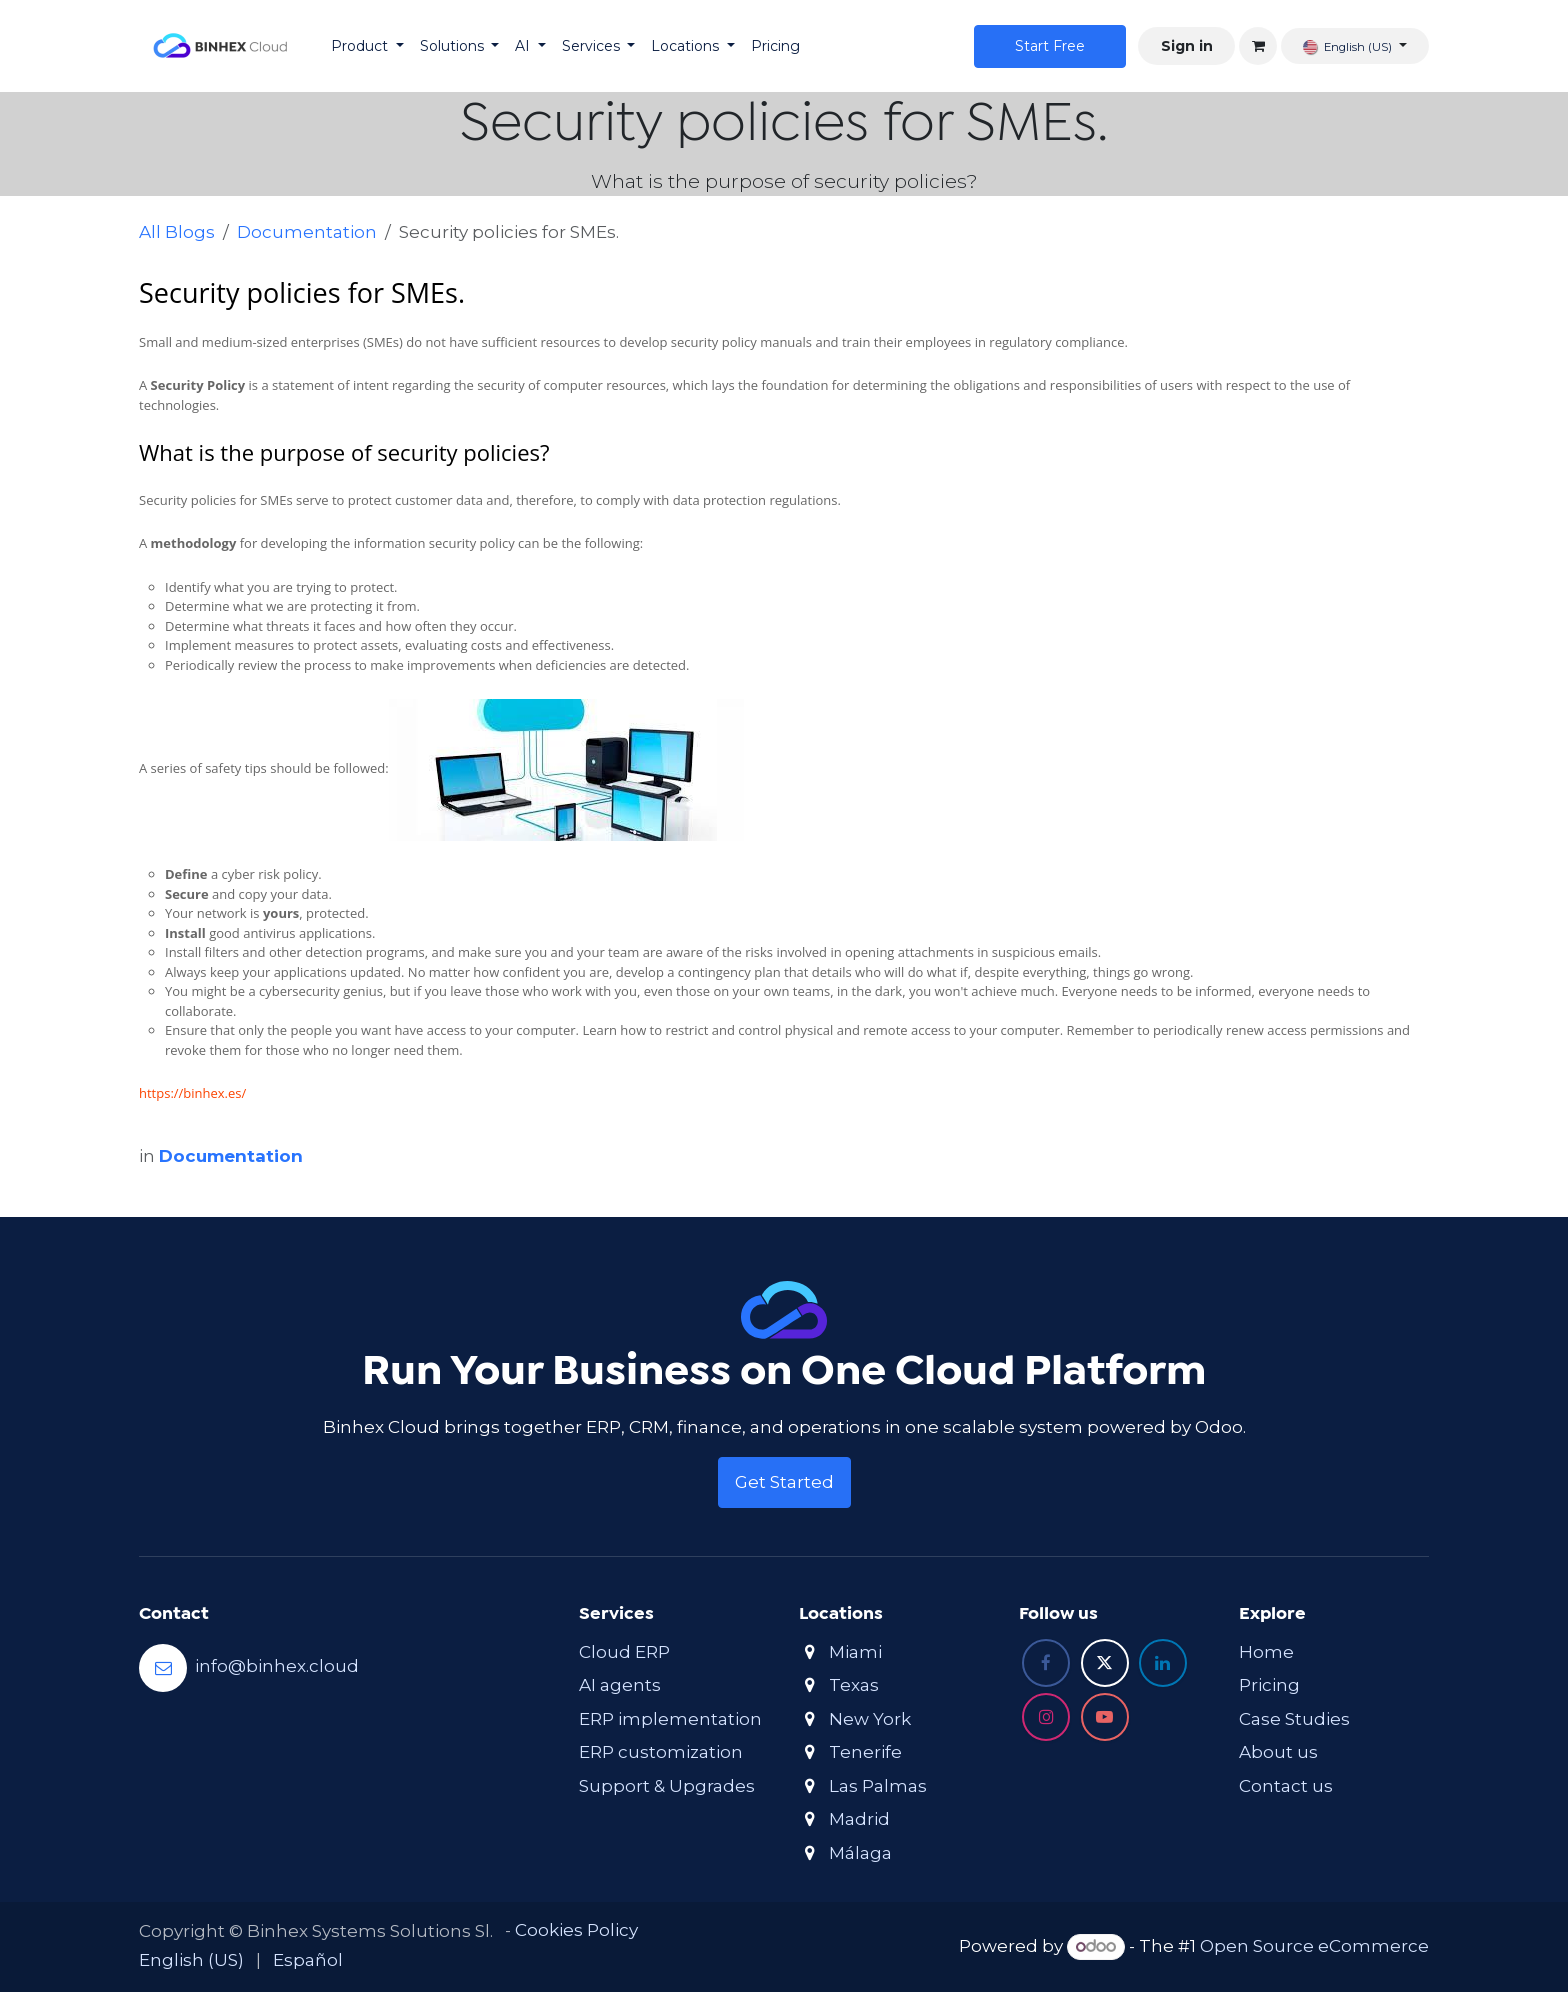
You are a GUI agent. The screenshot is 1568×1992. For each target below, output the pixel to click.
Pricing (1269, 1685)
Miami (855, 1652)
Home (1266, 1652)
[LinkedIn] (1163, 1663)
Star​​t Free (1050, 46)
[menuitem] (367, 46)
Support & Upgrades (667, 1786)
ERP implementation (670, 1719)
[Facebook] (1046, 1663)
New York (870, 1719)
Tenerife (865, 1752)
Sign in (1187, 46)
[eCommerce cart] (1258, 46)
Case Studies (1294, 1719)
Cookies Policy (576, 1930)
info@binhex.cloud (277, 1666)
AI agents (620, 1685)
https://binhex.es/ (192, 1093)
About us (1278, 1752)
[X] (1105, 1663)
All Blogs (177, 232)
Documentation (307, 232)
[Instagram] (1046, 1717)
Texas (854, 1685)
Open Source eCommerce (1314, 1946)
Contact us (1286, 1786)
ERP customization (661, 1752)
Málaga (860, 1853)
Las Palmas (878, 1786)
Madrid (859, 1819)
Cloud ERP (624, 1652)
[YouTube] (1105, 1717)
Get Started (784, 1482)
